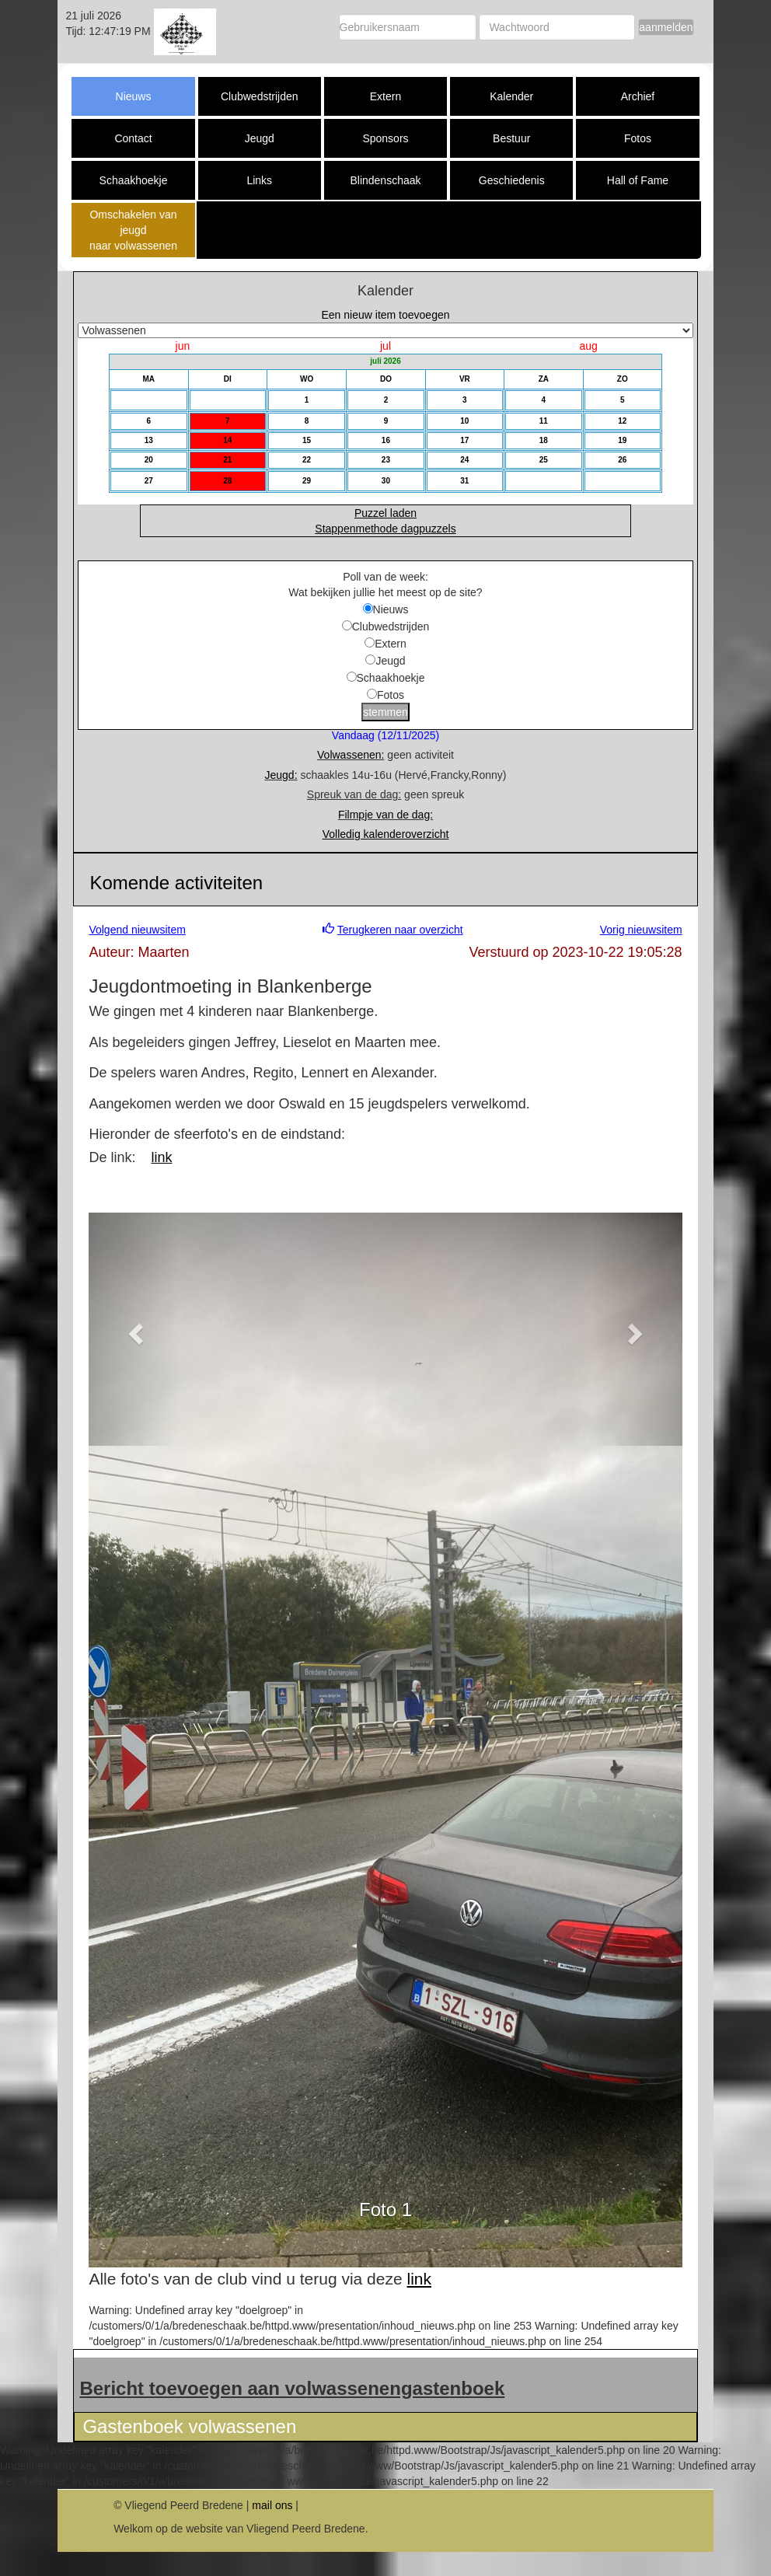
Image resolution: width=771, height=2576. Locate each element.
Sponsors (385, 138)
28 (227, 480)
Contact (133, 138)
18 (543, 440)
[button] (133, 1329)
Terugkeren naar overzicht (400, 929)
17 (464, 440)
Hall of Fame (637, 180)
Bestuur (511, 138)
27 (149, 480)
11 (543, 421)
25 (543, 460)
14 (227, 440)
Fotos (637, 138)
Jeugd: (280, 775)
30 (386, 480)
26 (622, 460)
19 (622, 440)
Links (259, 180)
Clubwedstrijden (259, 96)
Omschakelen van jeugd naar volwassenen (133, 230)
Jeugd (259, 138)
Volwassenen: (350, 755)
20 (149, 460)
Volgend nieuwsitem (137, 929)
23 (386, 460)
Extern (385, 96)
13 (149, 440)
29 (306, 480)
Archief (638, 96)
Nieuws (134, 96)
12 (622, 421)
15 (306, 440)
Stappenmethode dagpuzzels (385, 528)
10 (464, 421)
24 (464, 460)
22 (306, 460)
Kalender (511, 96)
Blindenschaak (385, 180)
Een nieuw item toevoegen (386, 315)
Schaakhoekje (133, 180)
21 (227, 460)
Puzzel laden (385, 513)
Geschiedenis (512, 180)
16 (386, 440)
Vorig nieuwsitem (641, 929)
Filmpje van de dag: (385, 814)
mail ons (272, 2505)
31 (464, 480)
